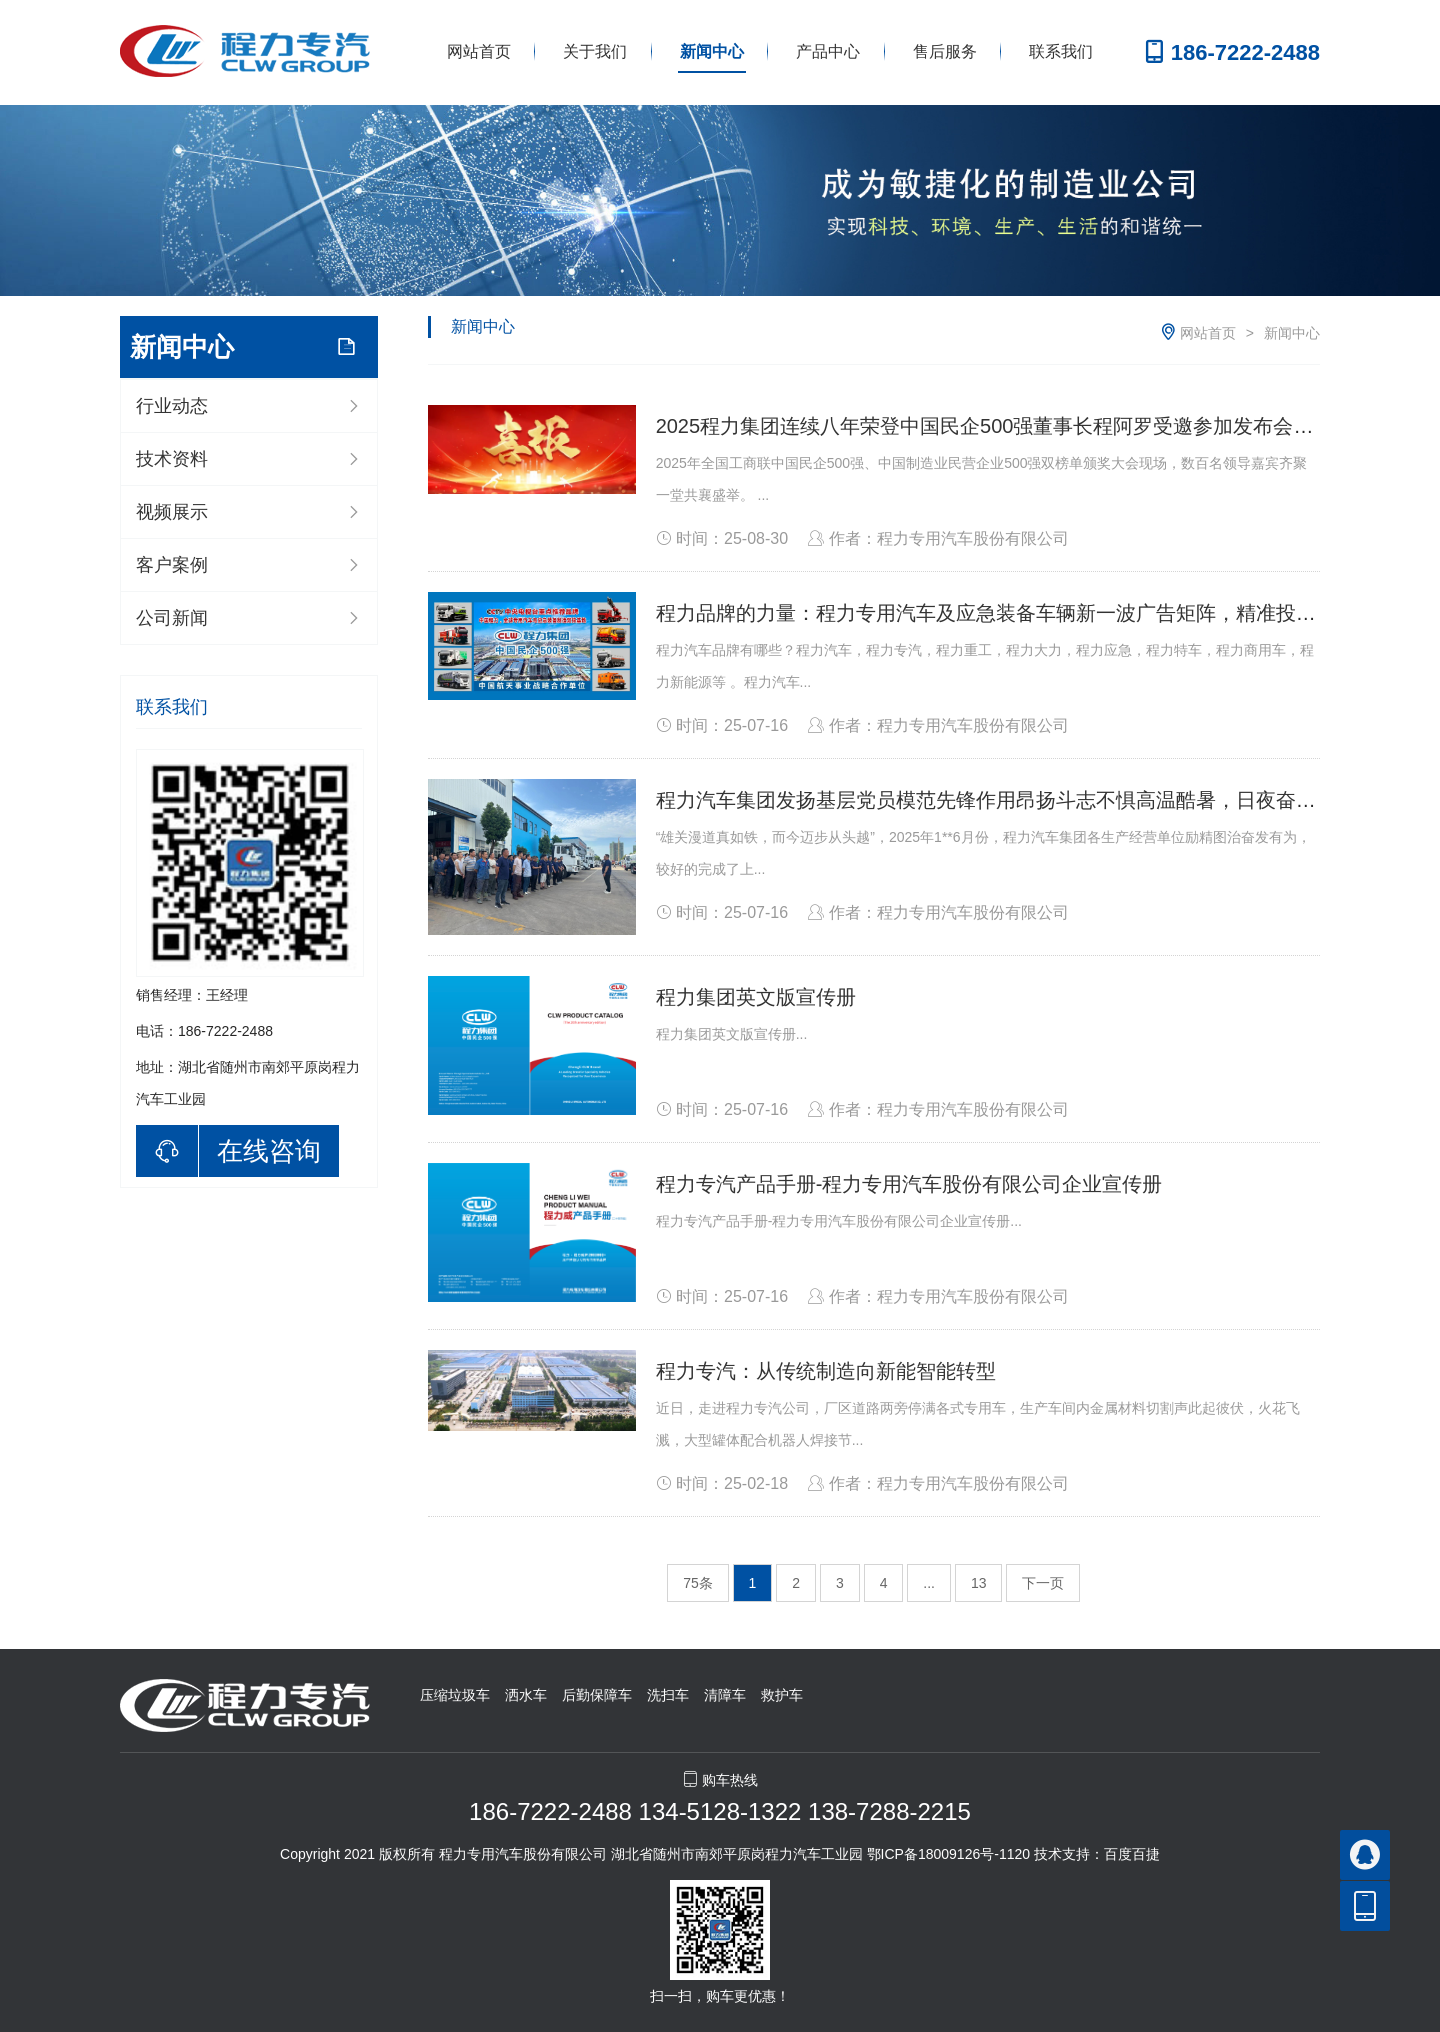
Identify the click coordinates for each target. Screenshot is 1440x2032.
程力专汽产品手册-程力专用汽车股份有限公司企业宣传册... (839, 1221)
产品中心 (828, 51)
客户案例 (172, 565)
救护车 (782, 1695)
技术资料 (172, 459)
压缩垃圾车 (455, 1695)
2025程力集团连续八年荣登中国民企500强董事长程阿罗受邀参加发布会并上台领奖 (1025, 426)
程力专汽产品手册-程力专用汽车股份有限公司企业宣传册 (909, 1184)
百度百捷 (1132, 1854)
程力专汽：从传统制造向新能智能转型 (826, 1371)
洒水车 (526, 1695)
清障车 (725, 1695)
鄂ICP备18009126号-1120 (948, 1854)
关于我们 (595, 51)
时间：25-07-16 (722, 725)
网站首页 (479, 51)
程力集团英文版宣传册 (756, 997)
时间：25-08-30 (722, 538)
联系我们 (1061, 51)
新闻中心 (712, 51)
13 (979, 1583)
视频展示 (172, 512)
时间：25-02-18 (722, 1483)
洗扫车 (668, 1695)
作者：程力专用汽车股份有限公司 (938, 538)
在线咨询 (269, 1151)
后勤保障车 (597, 1695)
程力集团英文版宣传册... (732, 1034)
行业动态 (172, 406)
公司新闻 (172, 618)
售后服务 (945, 51)
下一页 (1043, 1583)
